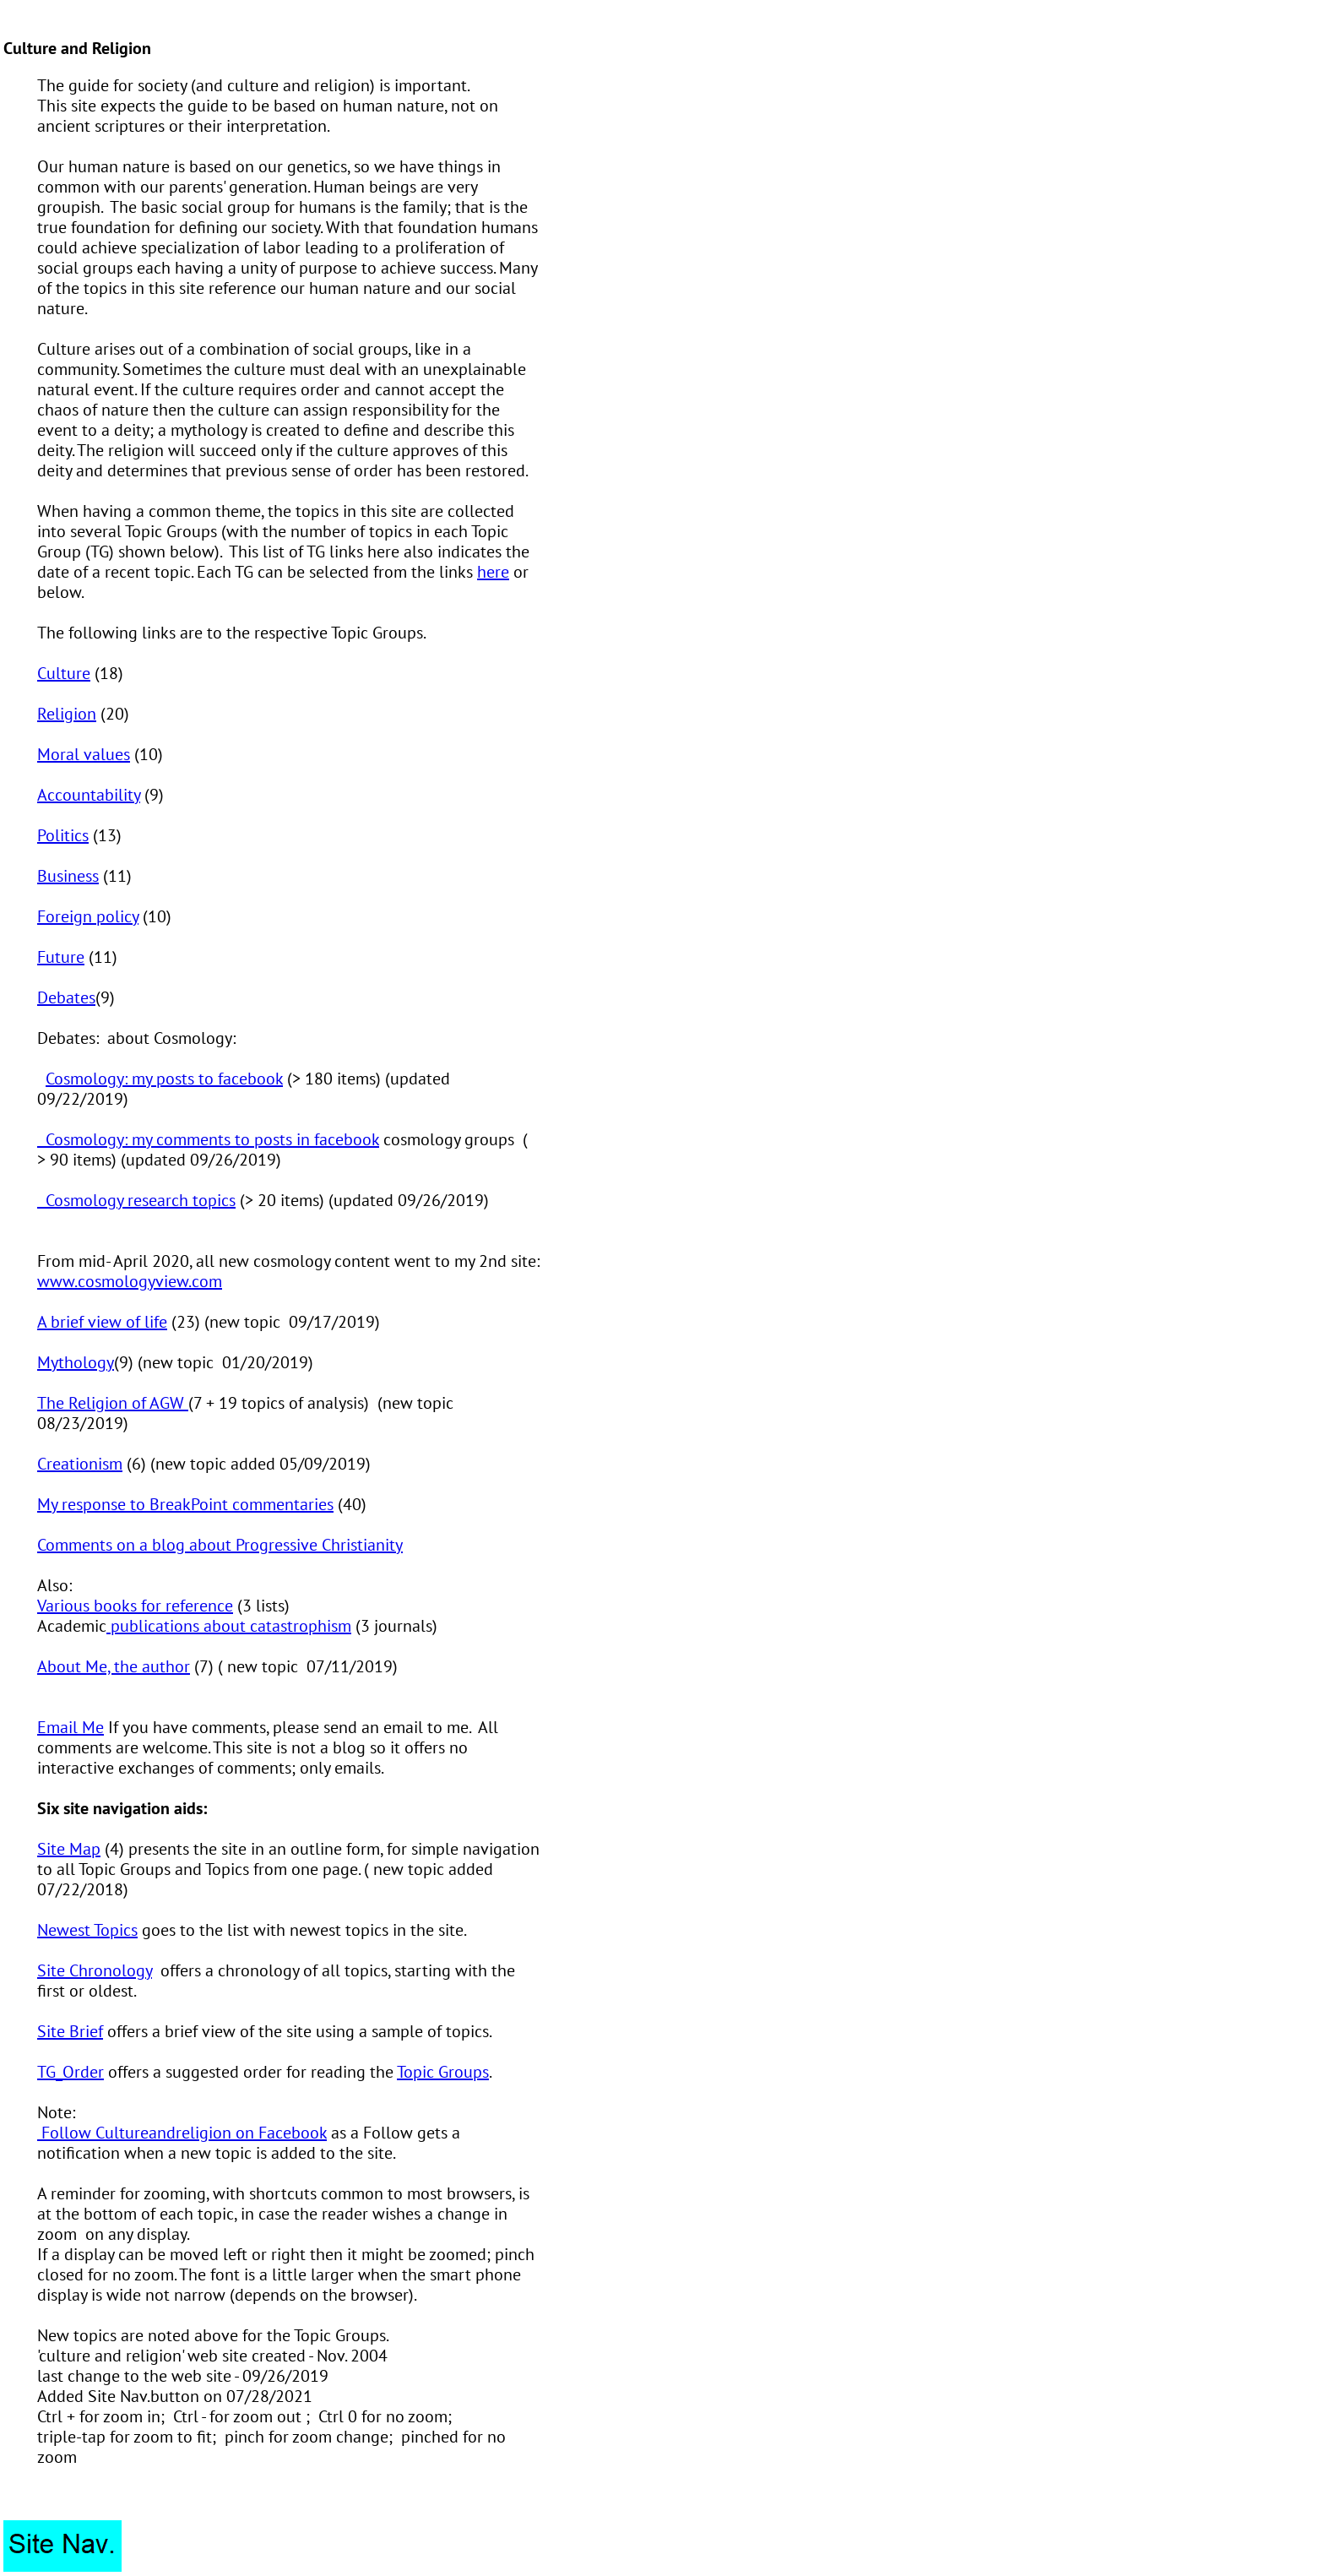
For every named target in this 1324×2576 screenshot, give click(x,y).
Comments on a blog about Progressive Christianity (220, 1545)
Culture (63, 673)
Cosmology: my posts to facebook (164, 1079)
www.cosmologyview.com (129, 1281)
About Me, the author (113, 1666)
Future (60, 957)
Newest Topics (87, 1930)
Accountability (88, 795)
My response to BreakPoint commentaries (185, 1504)
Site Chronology (94, 1970)
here (493, 572)
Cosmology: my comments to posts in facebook (208, 1139)
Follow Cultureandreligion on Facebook (182, 2133)
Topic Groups (443, 2072)
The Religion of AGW (112, 1403)
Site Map (68, 1849)
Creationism (79, 1464)
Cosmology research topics (136, 1200)
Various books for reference (135, 1606)
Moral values (83, 754)
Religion (66, 714)
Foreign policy (87, 916)
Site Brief (70, 2031)
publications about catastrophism (228, 1626)
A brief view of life (102, 1322)
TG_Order (70, 2072)
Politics (63, 835)
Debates (66, 997)
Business (68, 876)
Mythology (75, 1362)
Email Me (70, 1727)
